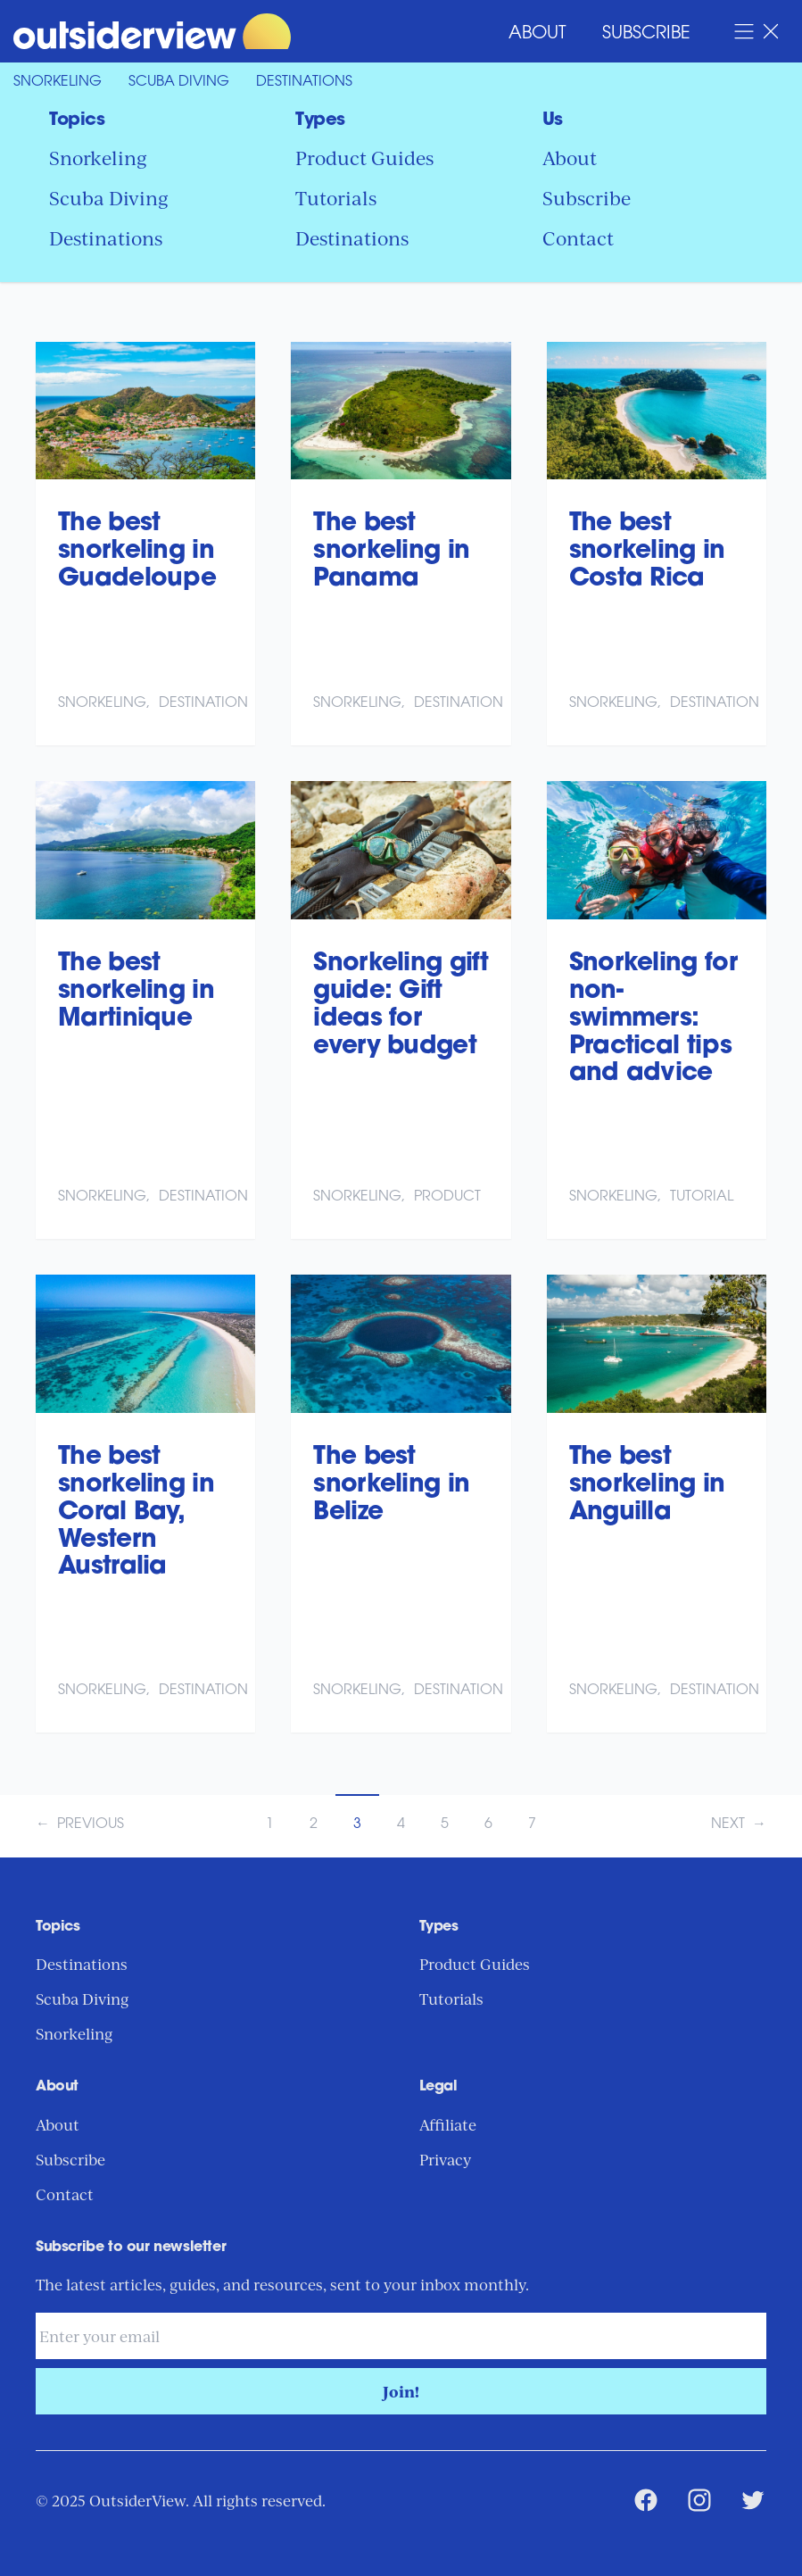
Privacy (445, 2159)
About (537, 34)
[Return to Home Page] (152, 31)
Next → (738, 1824)
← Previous (80, 1824)
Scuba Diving (178, 82)
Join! (401, 2391)
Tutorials (335, 197)
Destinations (304, 82)
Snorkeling (57, 82)
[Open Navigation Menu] (757, 31)
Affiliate (447, 2124)
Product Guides (364, 157)
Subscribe (646, 34)
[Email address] (401, 2336)
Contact (578, 237)
